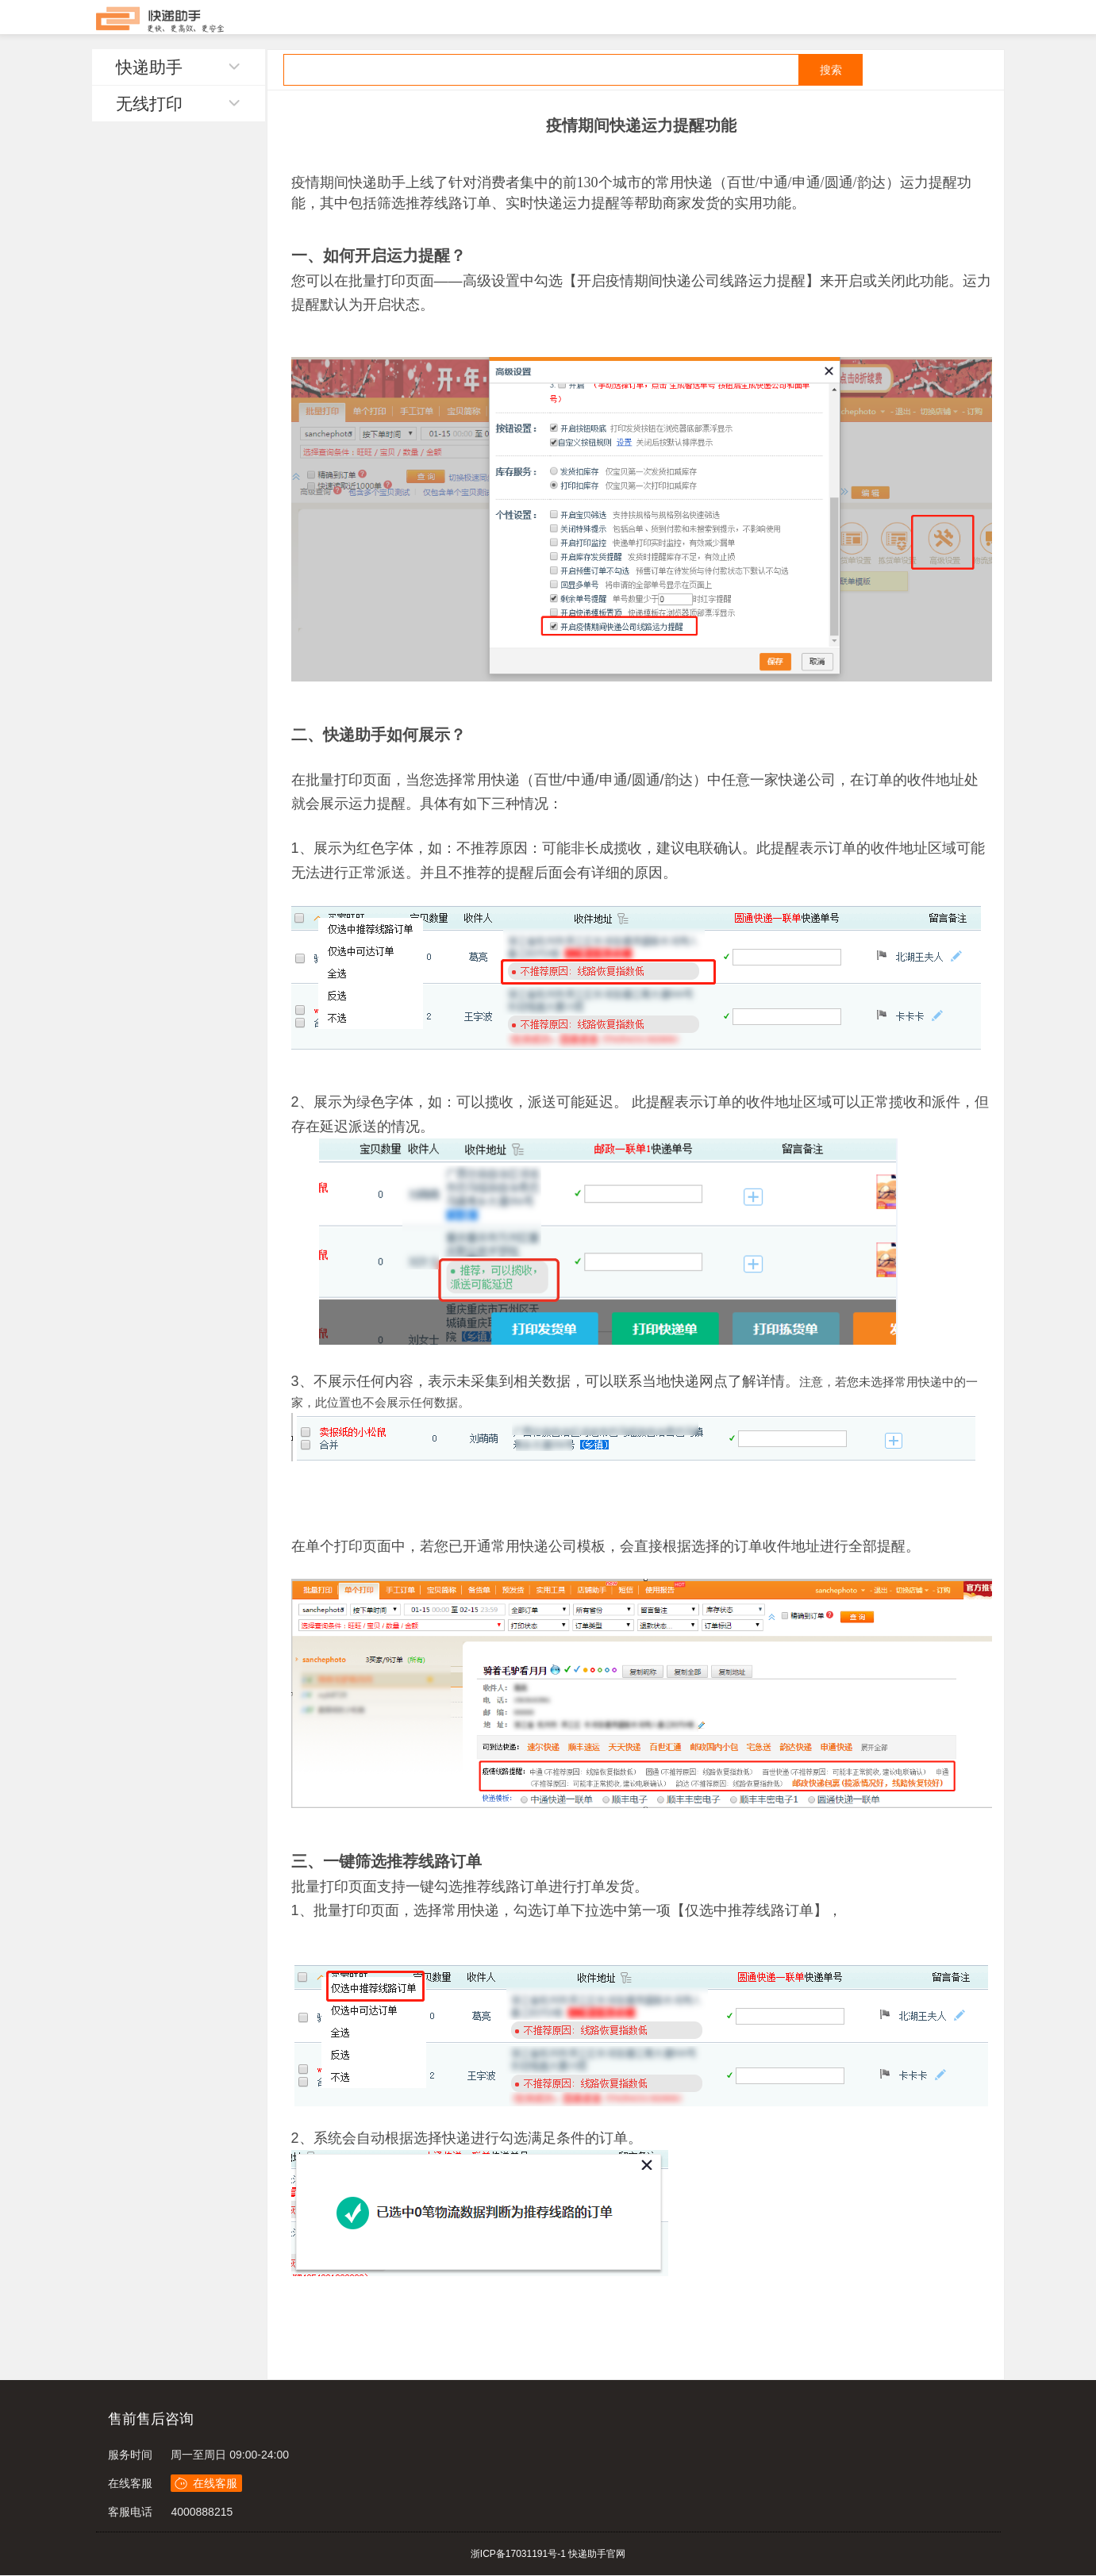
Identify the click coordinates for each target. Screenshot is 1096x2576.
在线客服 (130, 2483)
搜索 (831, 69)
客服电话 (130, 2511)
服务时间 (130, 2454)
